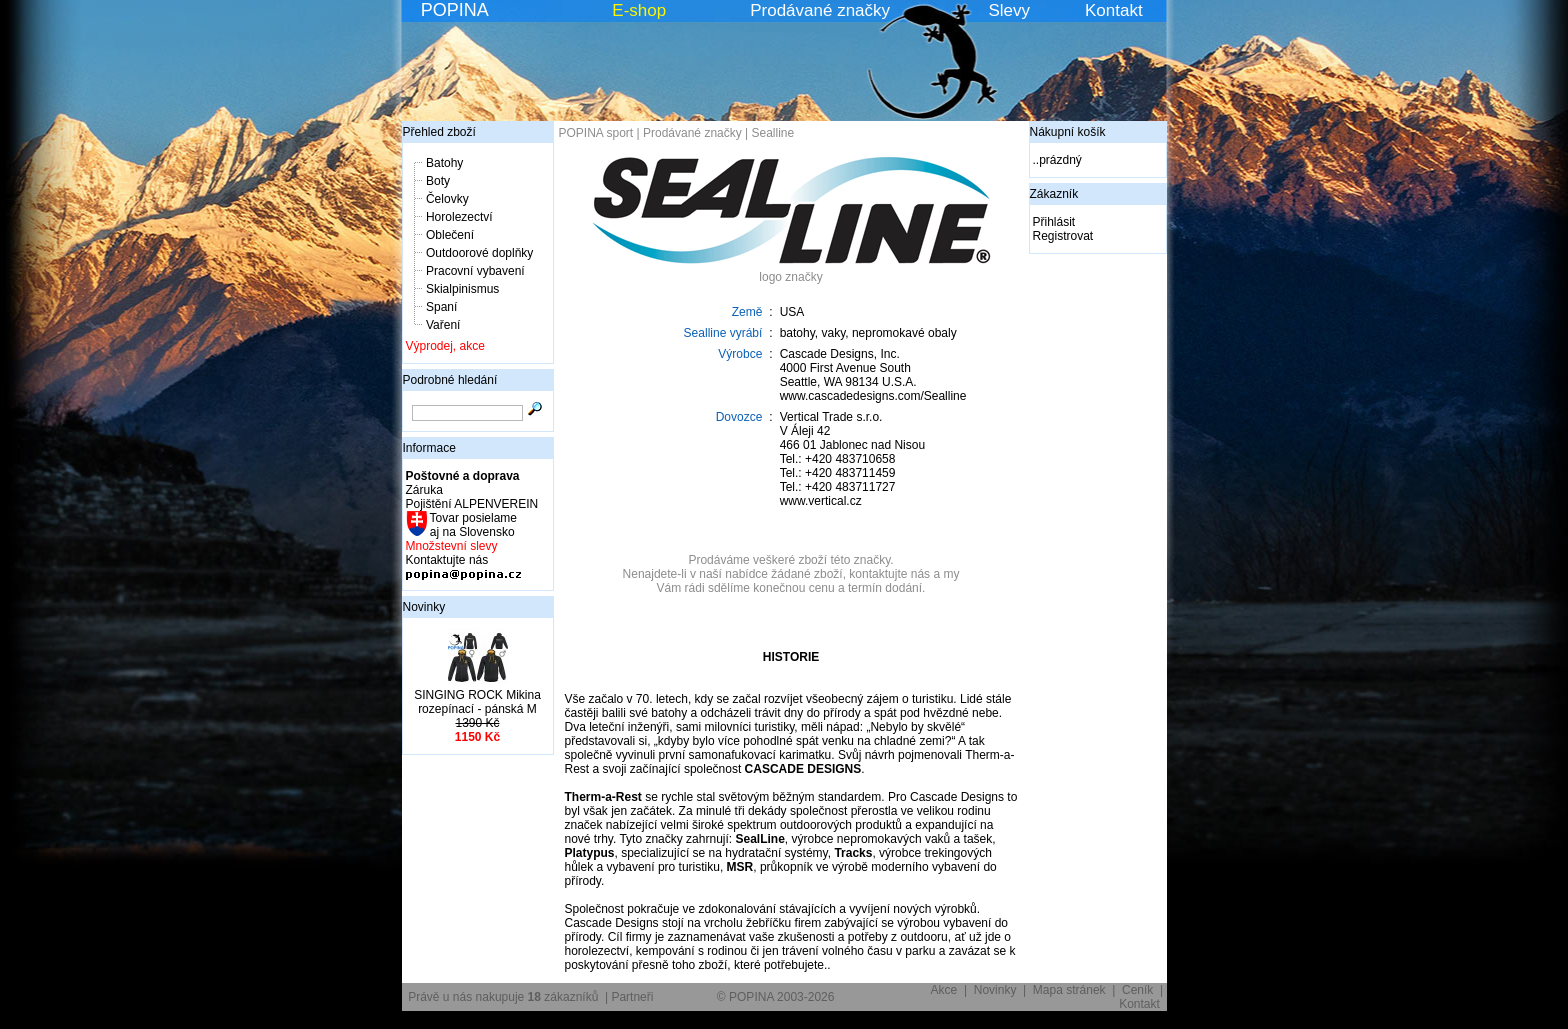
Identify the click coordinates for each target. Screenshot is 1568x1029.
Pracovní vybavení (475, 271)
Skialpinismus (462, 289)
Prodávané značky (820, 10)
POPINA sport (596, 133)
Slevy (1009, 10)
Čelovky (447, 199)
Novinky (424, 607)
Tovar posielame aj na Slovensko (472, 525)
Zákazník (1054, 194)
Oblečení (450, 235)
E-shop (639, 10)
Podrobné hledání (450, 380)
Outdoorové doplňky (479, 253)
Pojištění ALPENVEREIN (472, 504)
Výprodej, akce (445, 346)
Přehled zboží (439, 132)
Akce (944, 990)
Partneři (632, 997)
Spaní (441, 307)
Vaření (443, 325)
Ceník (1137, 990)
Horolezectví (459, 217)
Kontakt (1114, 10)
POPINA (455, 10)
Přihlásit (1054, 222)
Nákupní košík (1068, 132)
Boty (438, 181)
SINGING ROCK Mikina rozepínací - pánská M (477, 702)
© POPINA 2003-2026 (776, 997)
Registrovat (1063, 236)
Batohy (444, 163)
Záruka (424, 490)
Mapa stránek (1069, 990)
